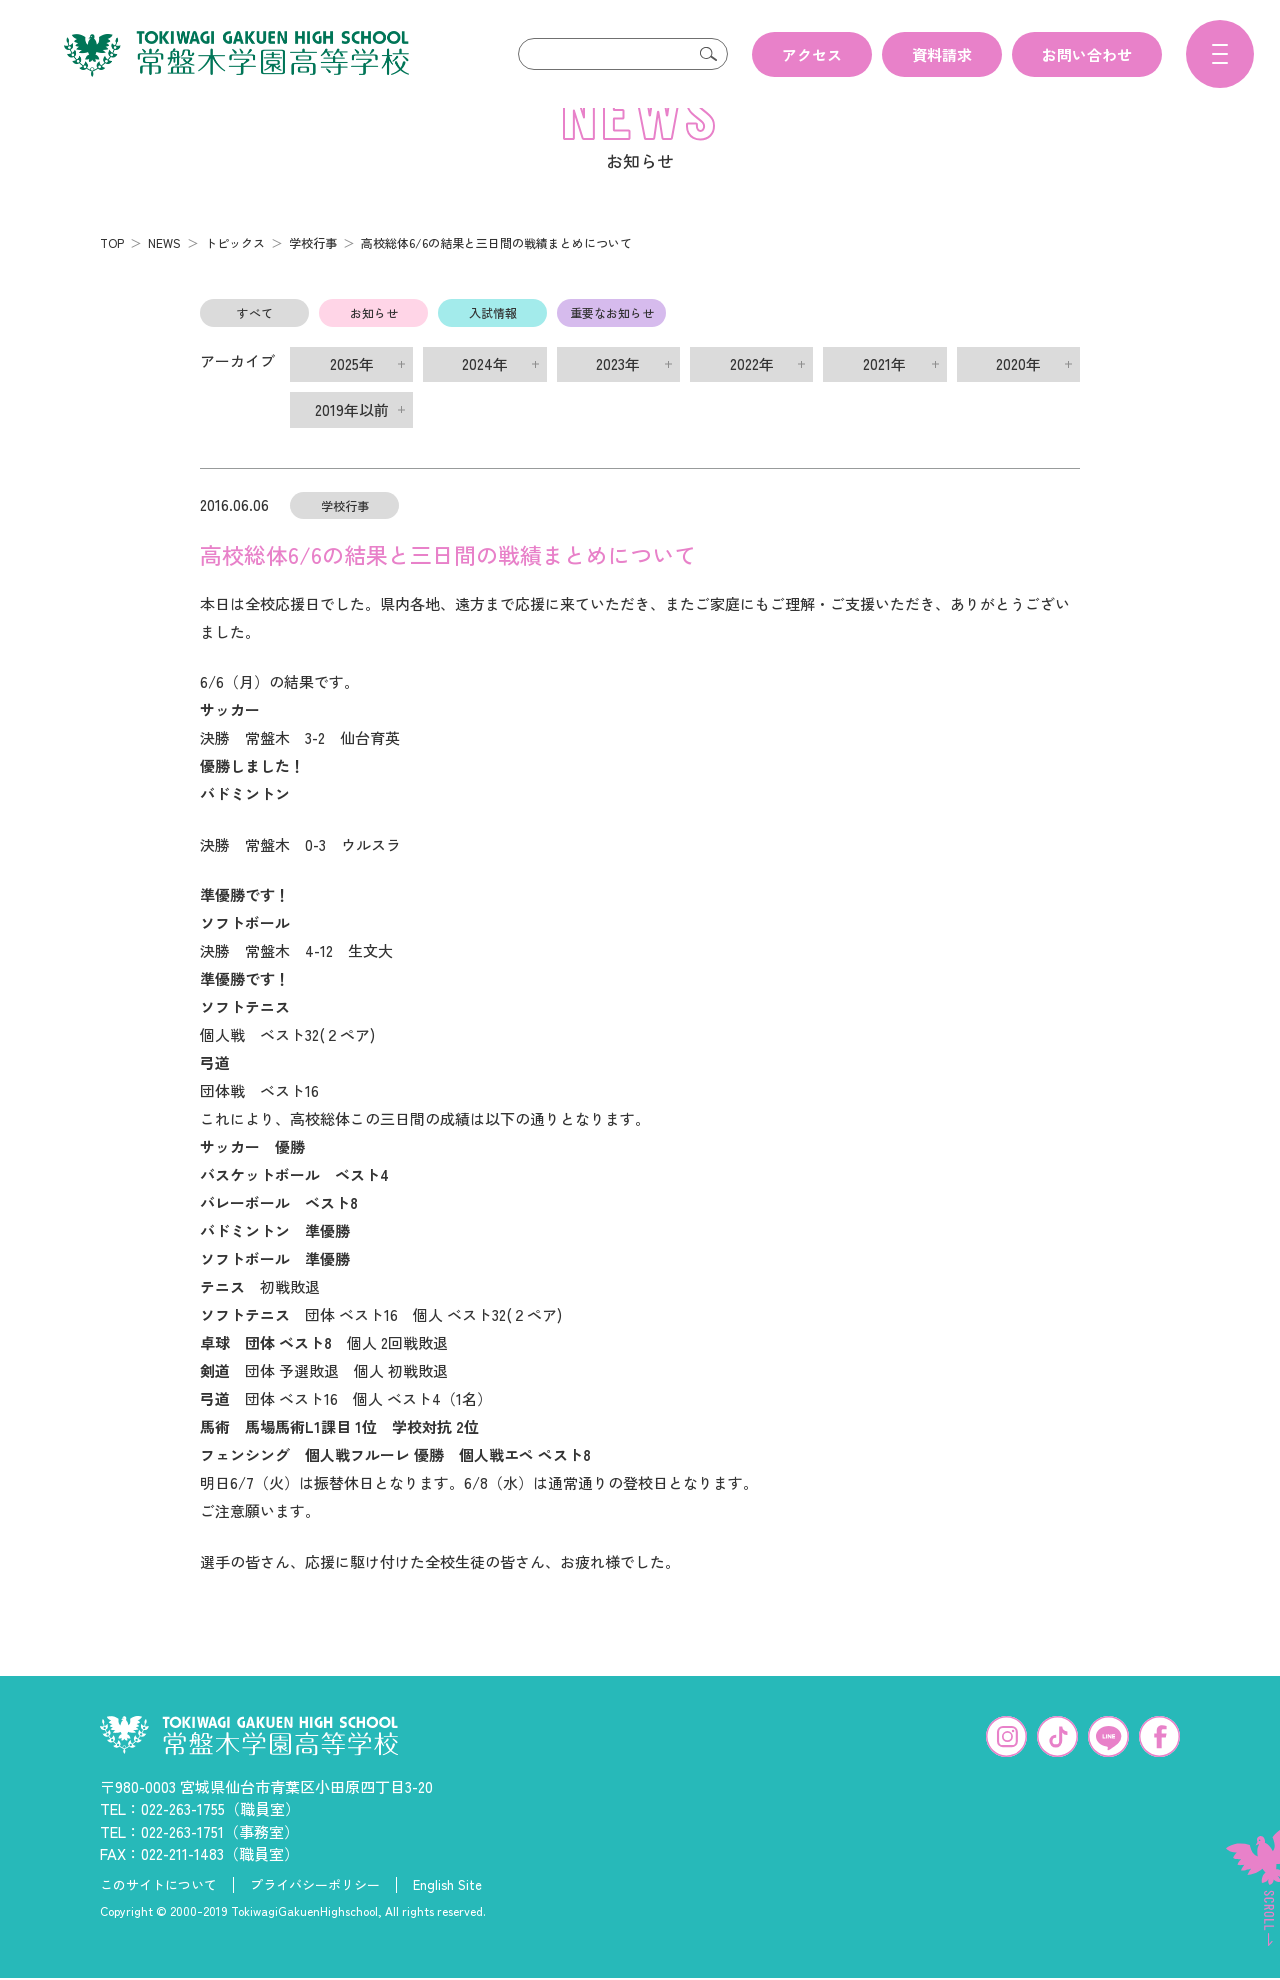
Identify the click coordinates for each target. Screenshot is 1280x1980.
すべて (255, 344)
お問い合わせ (1087, 54)
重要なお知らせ (612, 344)
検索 (708, 54)
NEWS (164, 274)
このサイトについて (158, 1917)
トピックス (235, 274)
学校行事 (313, 274)
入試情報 (493, 344)
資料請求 (942, 54)
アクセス (812, 54)
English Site (447, 1917)
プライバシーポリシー (315, 1917)
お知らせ (374, 344)
